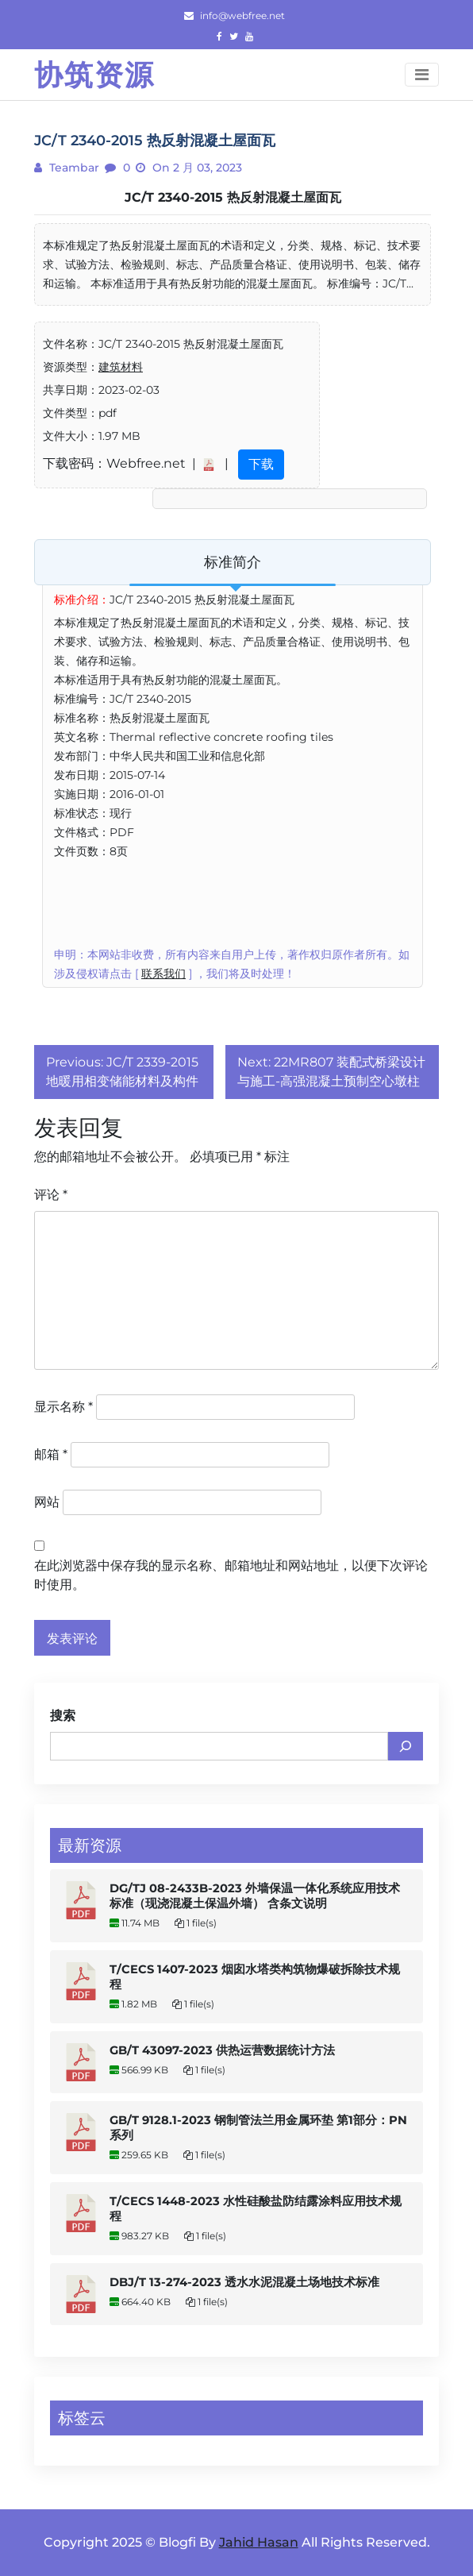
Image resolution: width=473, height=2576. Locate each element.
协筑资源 (94, 74)
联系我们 (163, 973)
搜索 (62, 1715)
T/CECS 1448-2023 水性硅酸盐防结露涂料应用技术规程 (256, 2208)
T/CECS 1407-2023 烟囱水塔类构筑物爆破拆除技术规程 (255, 1977)
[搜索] (405, 1746)
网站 (47, 1502)
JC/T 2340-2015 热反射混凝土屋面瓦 (233, 197)
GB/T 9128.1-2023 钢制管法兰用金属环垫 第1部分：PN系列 (258, 2127)
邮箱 (50, 1454)
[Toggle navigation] (422, 75)
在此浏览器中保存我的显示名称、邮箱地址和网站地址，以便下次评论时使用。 (231, 1575)
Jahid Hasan (258, 2542)
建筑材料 (120, 367)
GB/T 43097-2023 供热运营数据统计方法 (222, 2050)
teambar (72, 167)
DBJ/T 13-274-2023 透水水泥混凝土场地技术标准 (244, 2282)
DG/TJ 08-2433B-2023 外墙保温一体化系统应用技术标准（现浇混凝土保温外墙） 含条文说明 (255, 1896)
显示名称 (63, 1406)
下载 (261, 464)
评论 (50, 1194)
